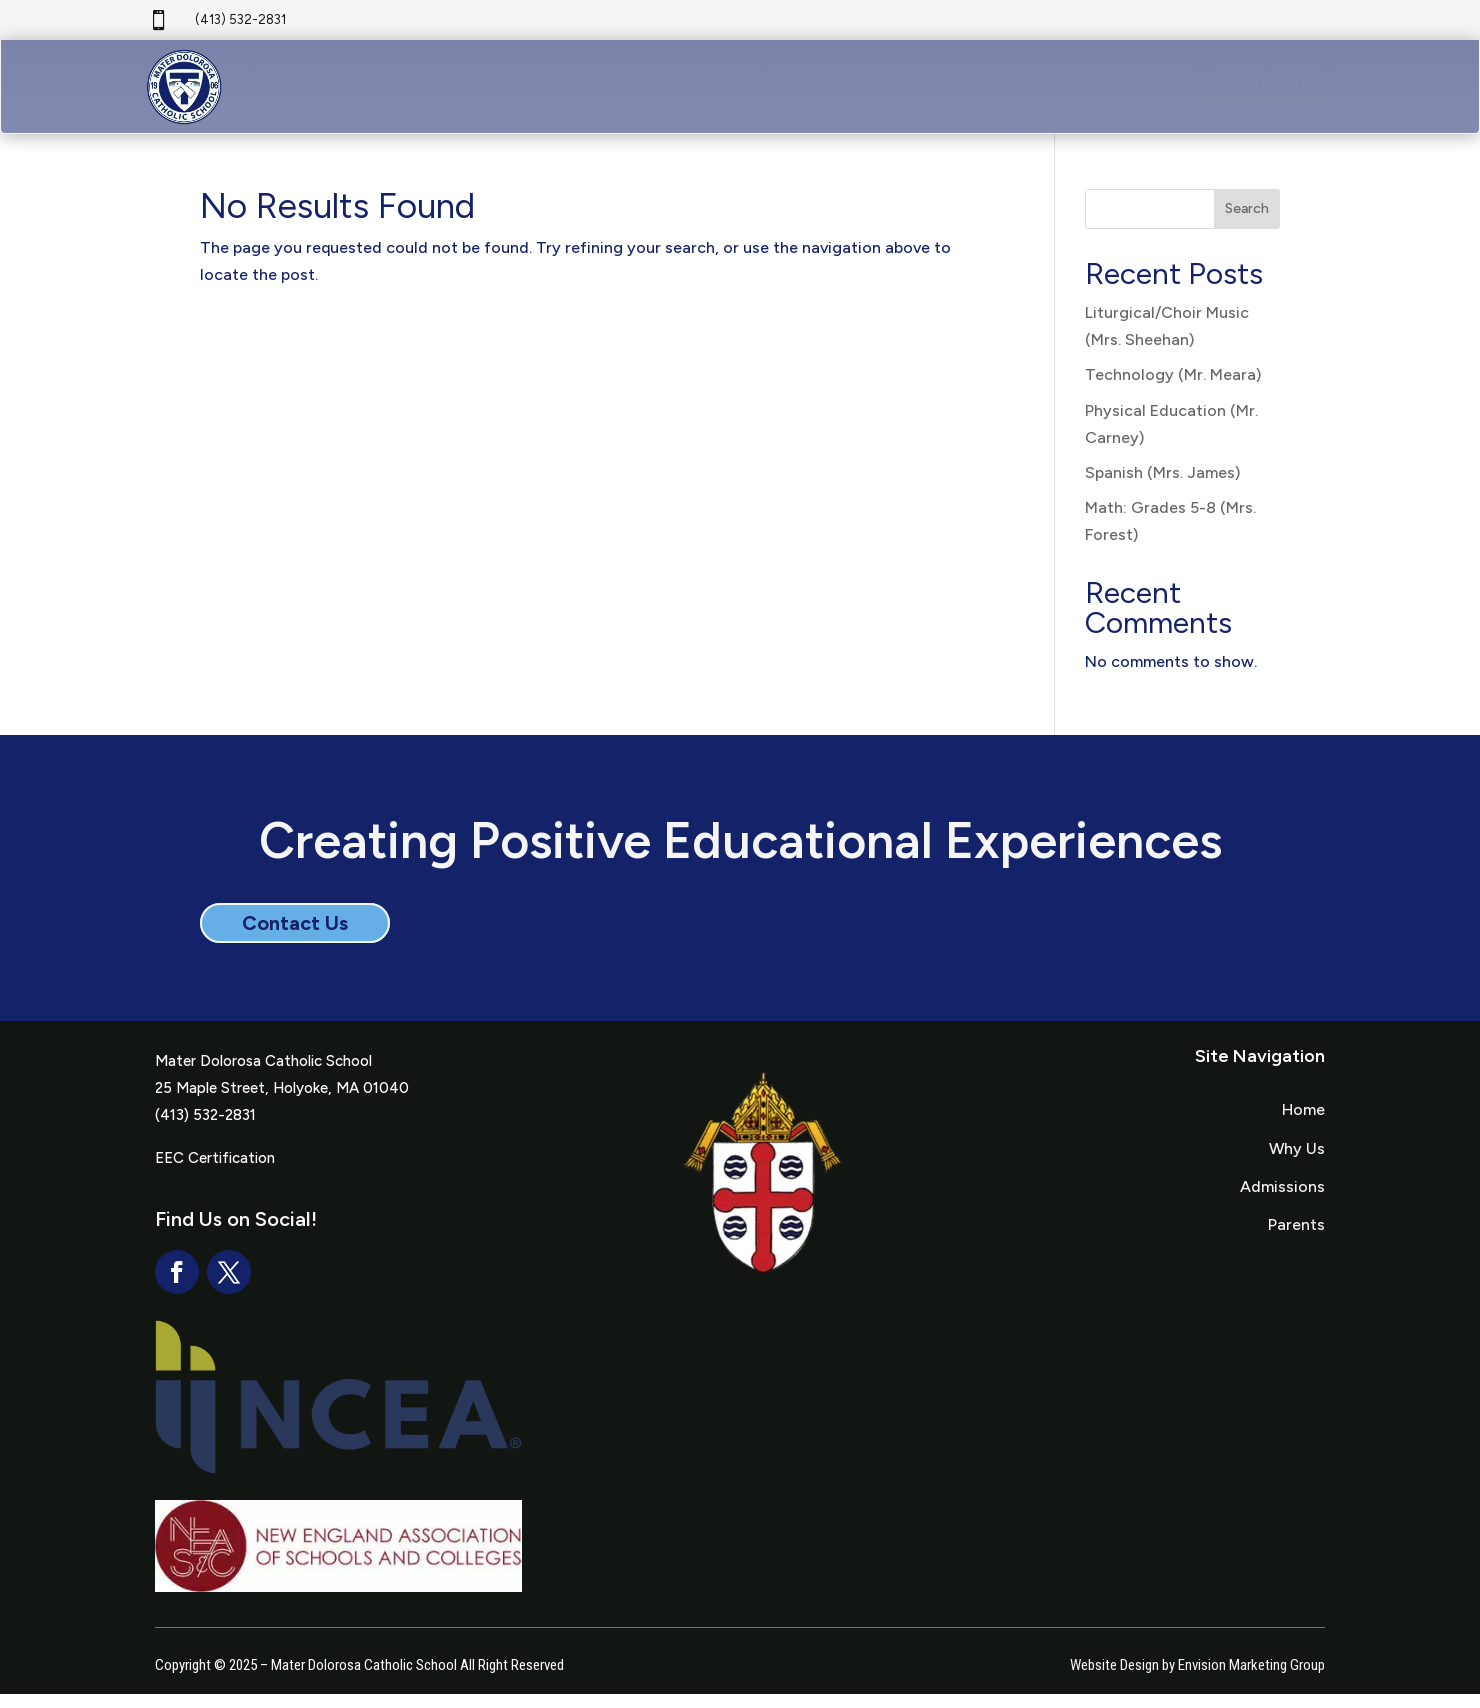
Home (1303, 1123)
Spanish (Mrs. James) (1162, 486)
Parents (1296, 1238)
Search (1247, 223)
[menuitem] (648, 92)
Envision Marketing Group (1251, 1679)
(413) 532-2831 (240, 19)
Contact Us (295, 937)
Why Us (1297, 1162)
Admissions (1282, 1200)
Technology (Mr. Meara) (1173, 388)
